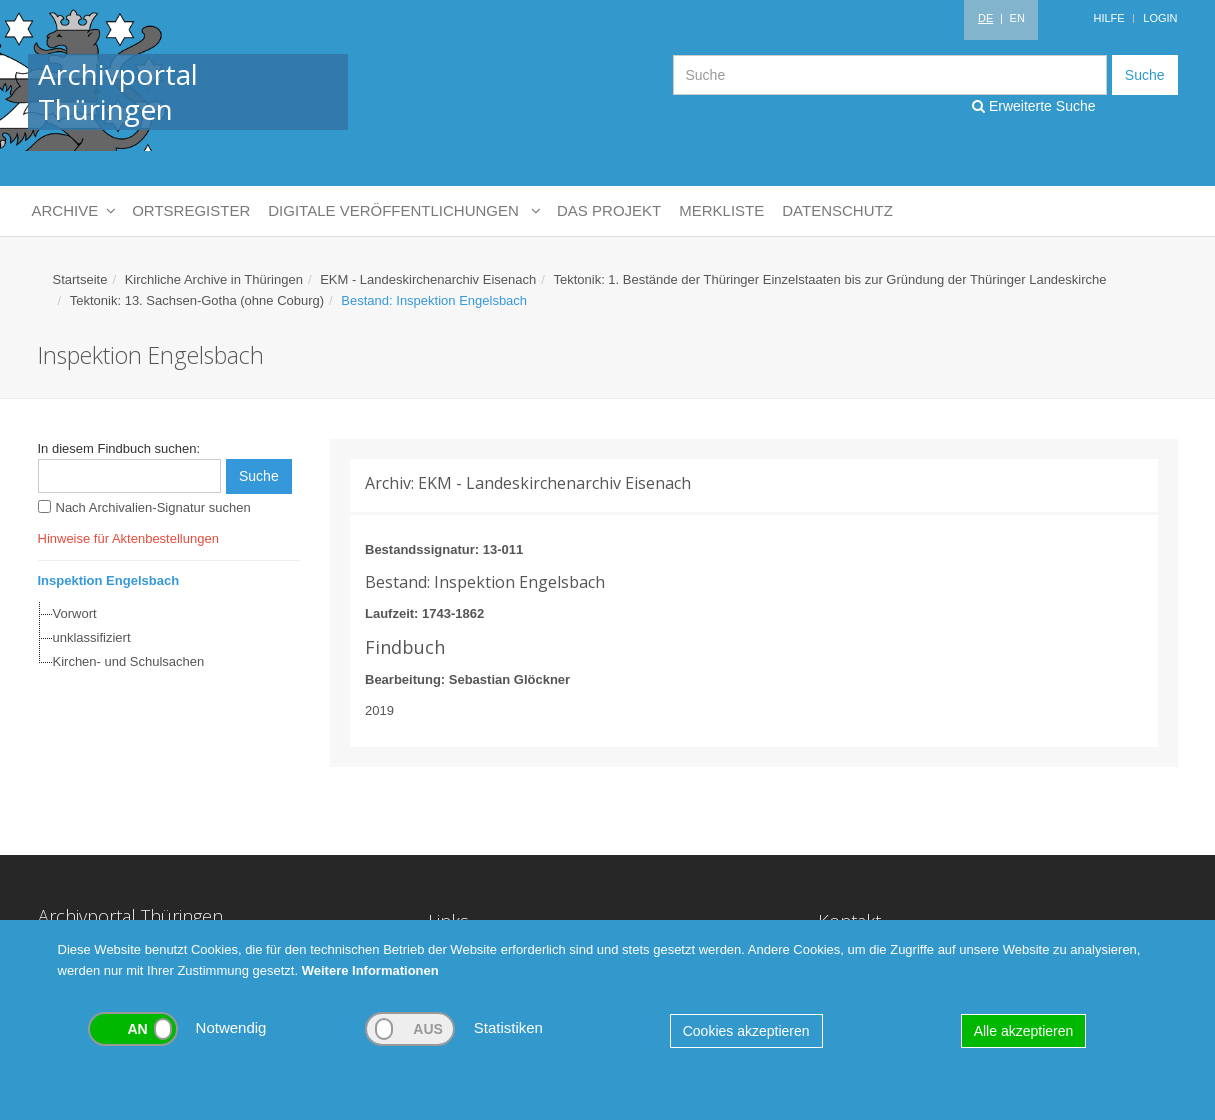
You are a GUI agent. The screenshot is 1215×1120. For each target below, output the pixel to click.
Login (1160, 18)
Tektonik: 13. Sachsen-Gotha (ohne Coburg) (197, 300)
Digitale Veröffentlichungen (403, 211)
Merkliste (721, 210)
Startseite (80, 279)
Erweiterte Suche (1034, 106)
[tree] (164, 638)
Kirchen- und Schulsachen (129, 661)
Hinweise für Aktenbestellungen (128, 538)
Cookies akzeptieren (746, 1031)
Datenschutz (837, 210)
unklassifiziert (92, 637)
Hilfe (1108, 18)
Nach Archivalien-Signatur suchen (153, 507)
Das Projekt (609, 210)
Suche (1145, 75)
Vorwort (75, 613)
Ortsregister (191, 210)
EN (1017, 18)
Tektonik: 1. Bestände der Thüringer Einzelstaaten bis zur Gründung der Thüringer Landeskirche (829, 279)
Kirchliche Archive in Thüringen (214, 279)
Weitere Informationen (370, 970)
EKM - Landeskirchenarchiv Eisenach (428, 279)
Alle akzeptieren (1024, 1031)
